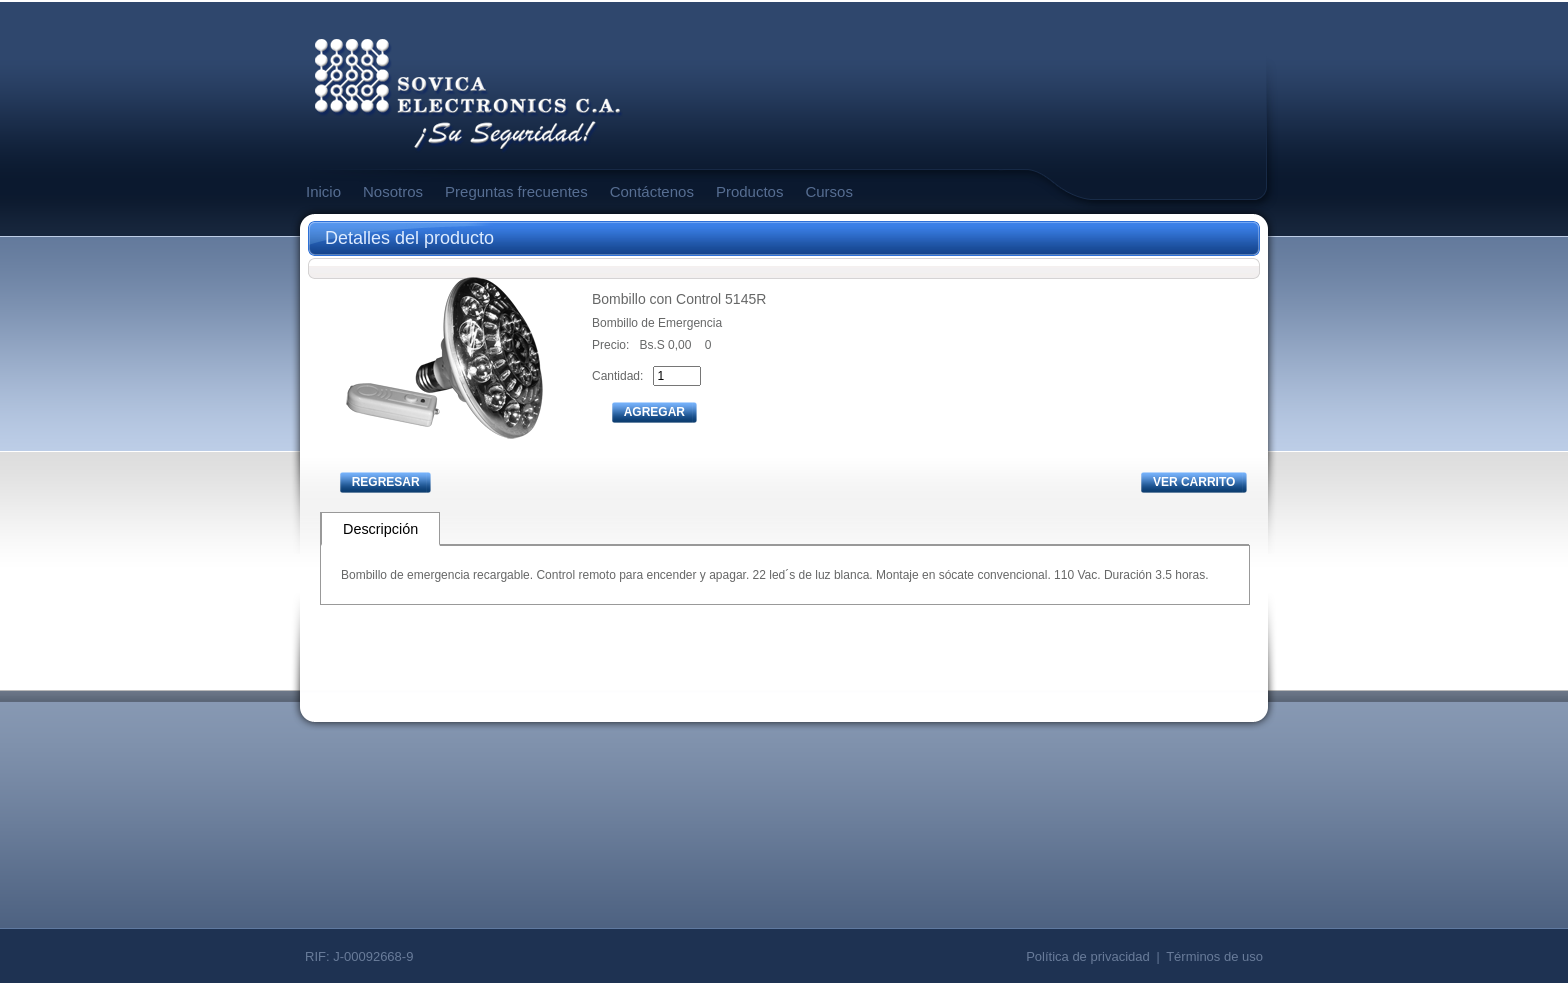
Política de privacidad (1088, 956)
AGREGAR (654, 412)
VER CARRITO (1194, 482)
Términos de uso (1214, 956)
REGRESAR (386, 482)
